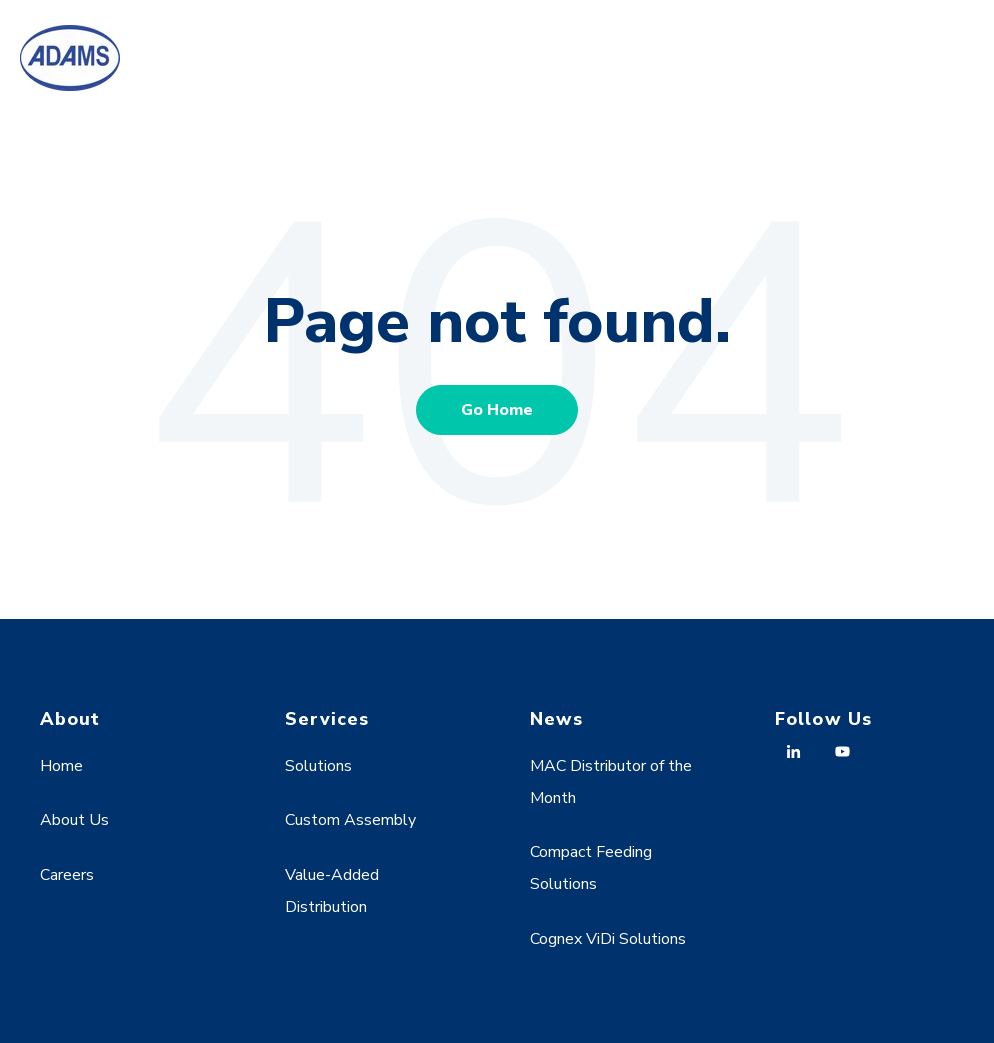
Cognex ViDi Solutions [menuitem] (608, 939)
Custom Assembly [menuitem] (350, 820)
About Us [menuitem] (74, 820)
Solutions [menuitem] (318, 766)
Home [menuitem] (61, 766)
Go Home (497, 410)
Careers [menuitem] (67, 875)
